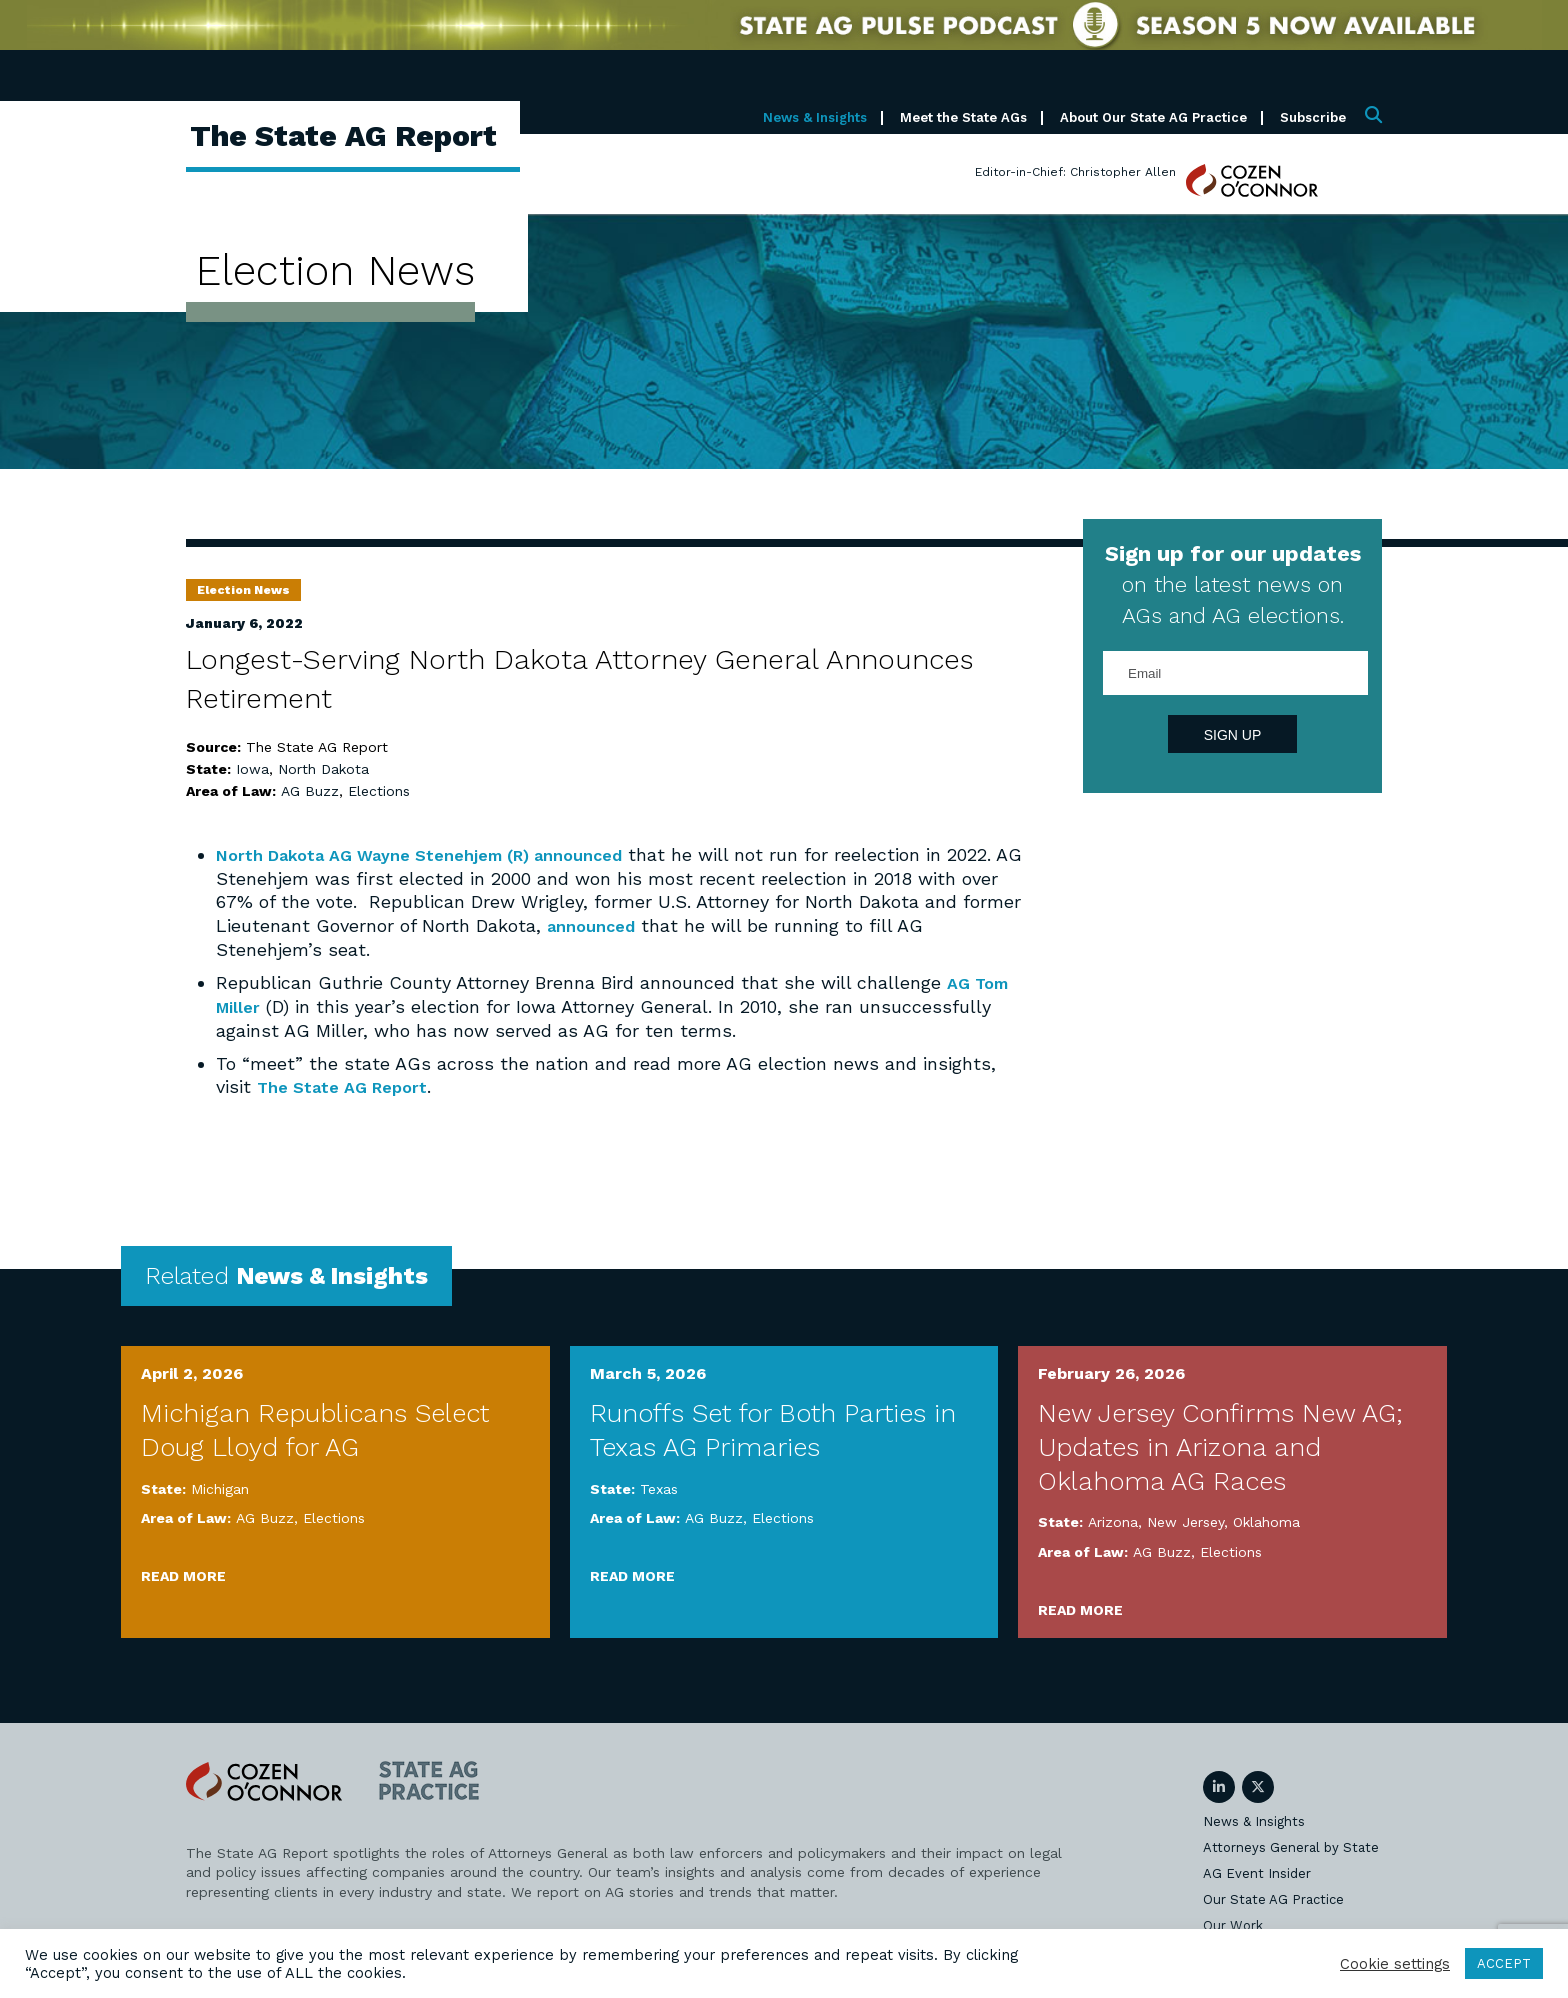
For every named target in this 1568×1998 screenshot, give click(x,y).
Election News (243, 590)
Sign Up (1233, 735)
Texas (659, 1487)
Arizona (1113, 1520)
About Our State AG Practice (1153, 117)
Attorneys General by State (1291, 1845)
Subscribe (1313, 117)
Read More (183, 1574)
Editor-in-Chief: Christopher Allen (1075, 172)
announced (619, 854)
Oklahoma (1266, 1520)
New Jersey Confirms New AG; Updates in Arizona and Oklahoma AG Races (1220, 1445)
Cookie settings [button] (1395, 1964)
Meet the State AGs (963, 117)
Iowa (252, 769)
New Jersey (1185, 1520)
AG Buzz (310, 791)
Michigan (220, 1487)
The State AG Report (349, 1085)
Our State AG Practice (1273, 1897)
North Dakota (323, 769)
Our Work (1233, 1923)
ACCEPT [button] (1504, 1963)
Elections (379, 791)
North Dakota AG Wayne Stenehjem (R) (393, 854)
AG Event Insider (1257, 1871)
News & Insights (815, 117)
